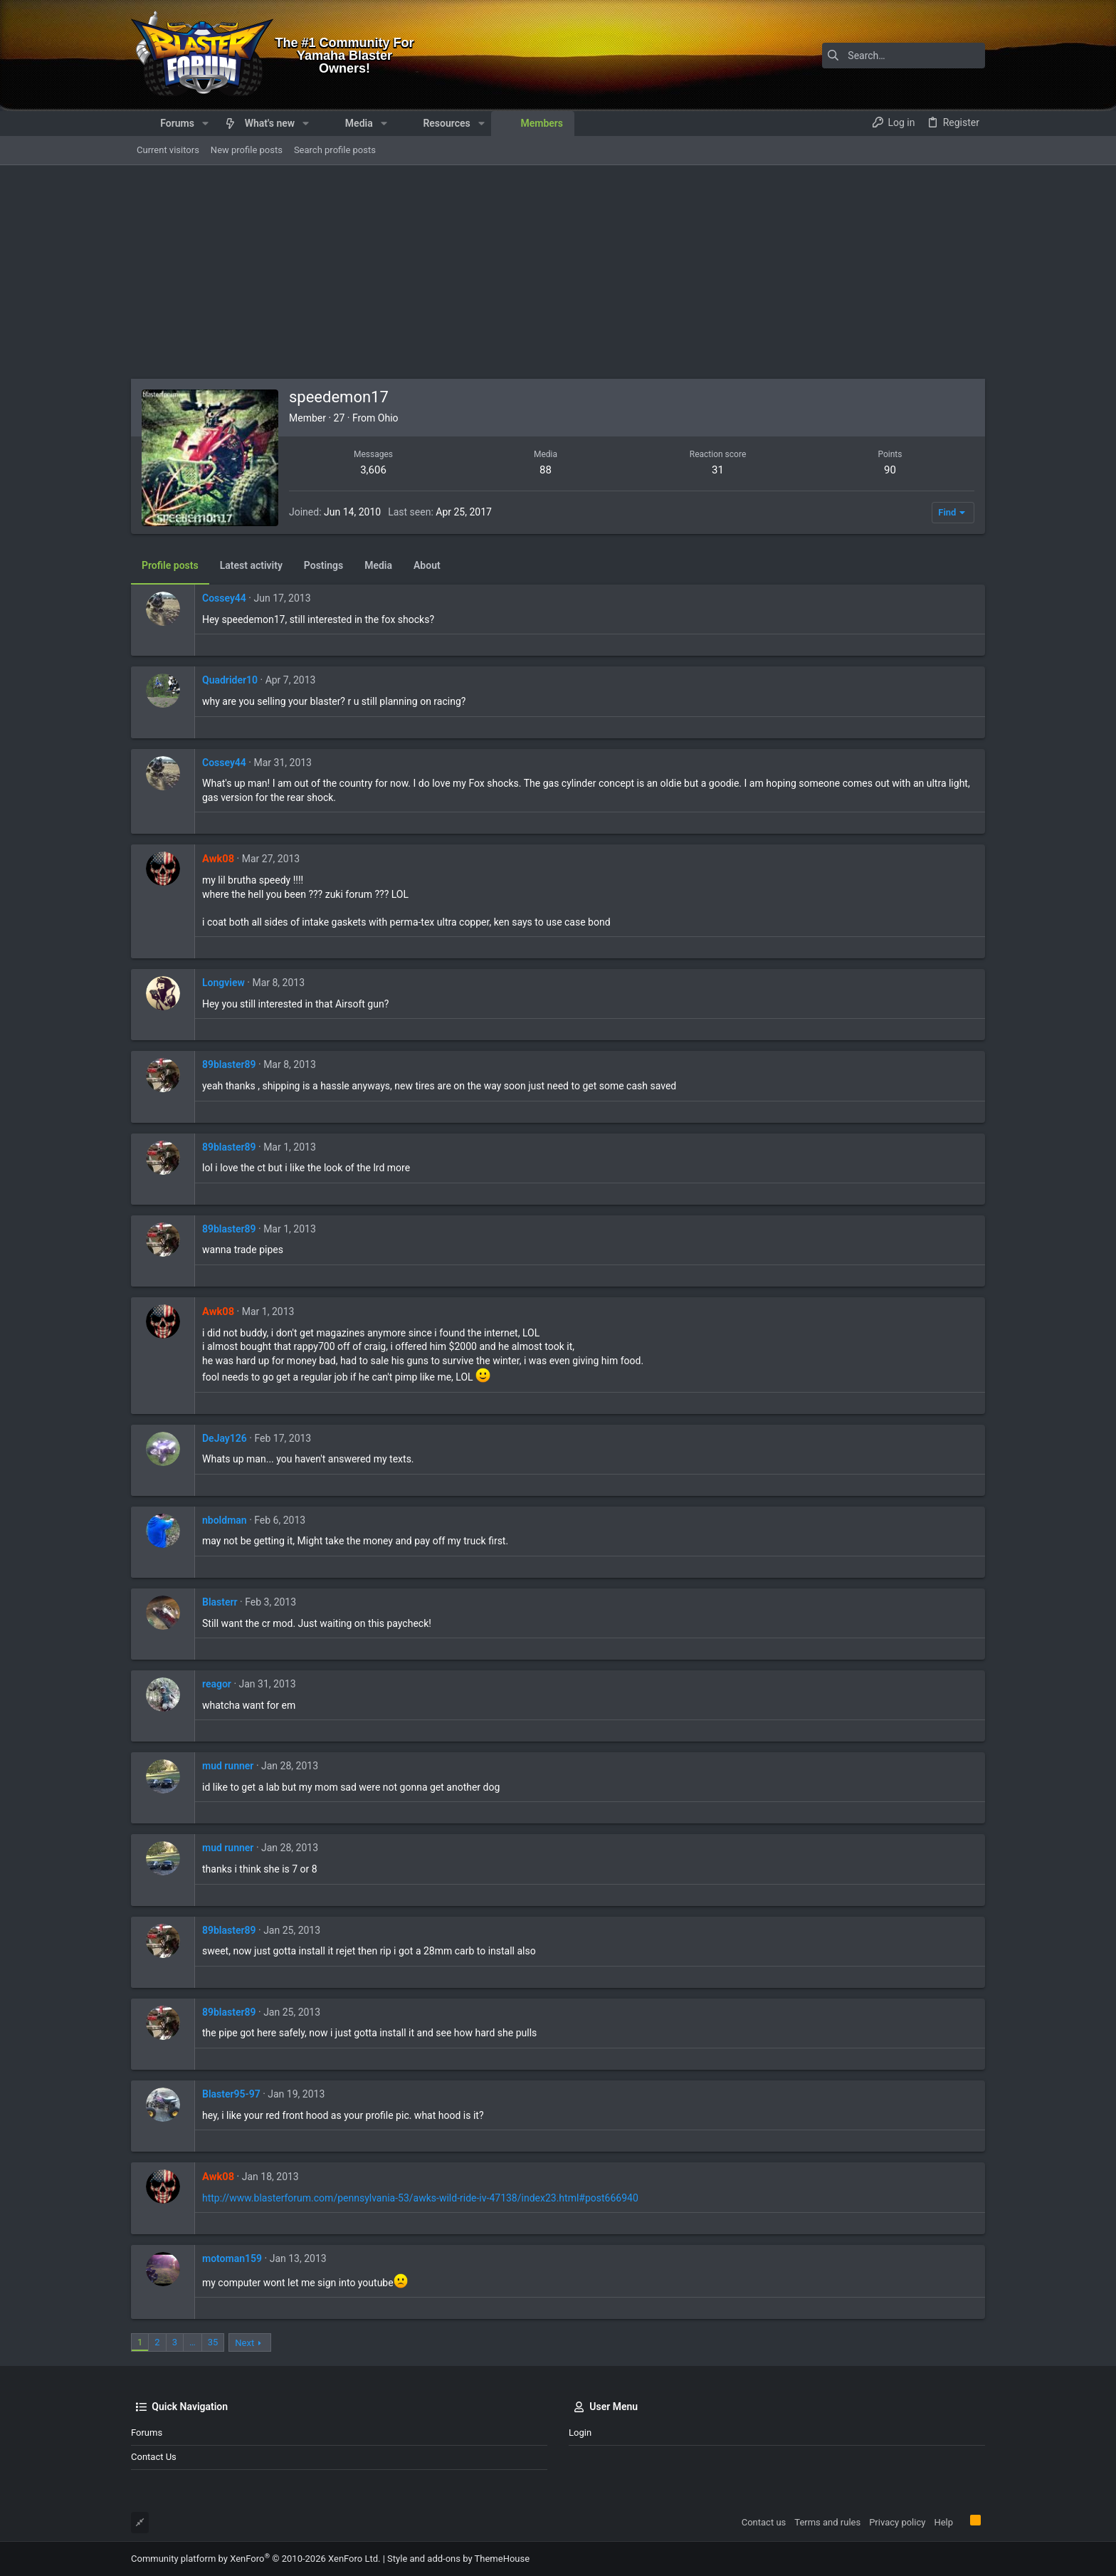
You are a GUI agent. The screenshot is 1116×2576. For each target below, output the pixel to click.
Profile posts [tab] (170, 565)
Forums (146, 2432)
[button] (205, 123)
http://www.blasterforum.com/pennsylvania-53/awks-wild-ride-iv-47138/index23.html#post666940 (420, 2198)
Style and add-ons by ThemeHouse (458, 2558)
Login (580, 2432)
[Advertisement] (558, 272)
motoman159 (232, 2258)
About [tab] (427, 565)
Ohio (388, 418)
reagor (216, 1684)
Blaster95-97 (231, 2094)
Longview (223, 982)
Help (943, 2522)
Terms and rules (827, 2522)
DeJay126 (224, 1438)
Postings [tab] (323, 565)
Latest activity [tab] (251, 565)
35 (213, 2342)
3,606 (373, 470)
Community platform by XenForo (255, 2558)
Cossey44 (224, 598)
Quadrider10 (230, 680)
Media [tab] (378, 565)
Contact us (154, 2456)
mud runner (227, 1765)
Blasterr (220, 1602)
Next (244, 2342)
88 (545, 470)
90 (890, 470)
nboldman (224, 1520)
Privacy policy (897, 2522)
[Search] (896, 55)
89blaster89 (229, 1064)
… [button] (192, 2342)
